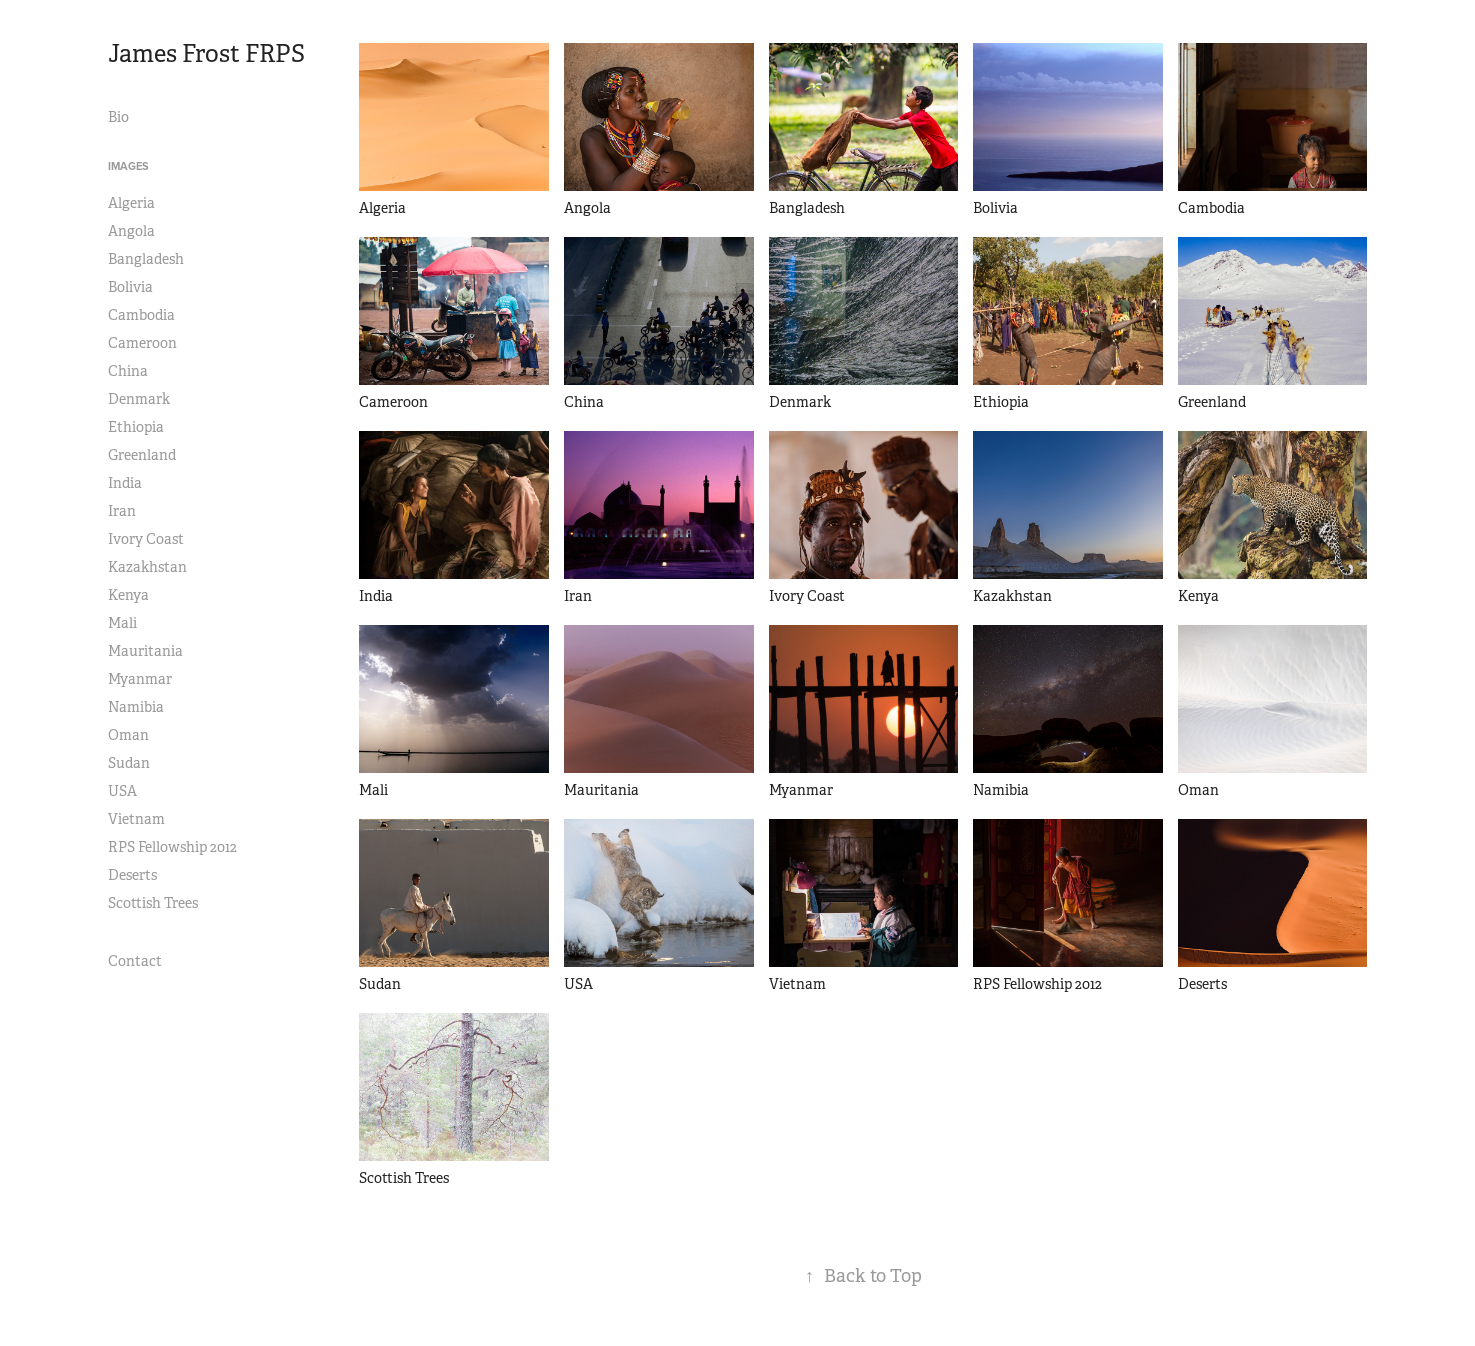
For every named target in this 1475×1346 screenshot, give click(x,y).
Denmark (139, 399)
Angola (131, 231)
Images (128, 166)
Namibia (136, 707)
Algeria (131, 203)
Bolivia (130, 287)
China (128, 371)
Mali (122, 623)
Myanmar (140, 679)
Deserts (132, 875)
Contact (135, 961)
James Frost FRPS (206, 54)
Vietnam (136, 819)
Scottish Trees (153, 903)
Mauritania (145, 651)
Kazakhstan (147, 567)
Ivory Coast (146, 539)
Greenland (142, 455)
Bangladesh (146, 259)
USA (122, 791)
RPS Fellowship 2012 (172, 847)
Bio (118, 117)
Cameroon (142, 343)
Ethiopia (136, 427)
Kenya (128, 595)
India (125, 483)
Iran (122, 511)
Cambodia (141, 315)
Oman (128, 735)
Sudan (129, 763)
